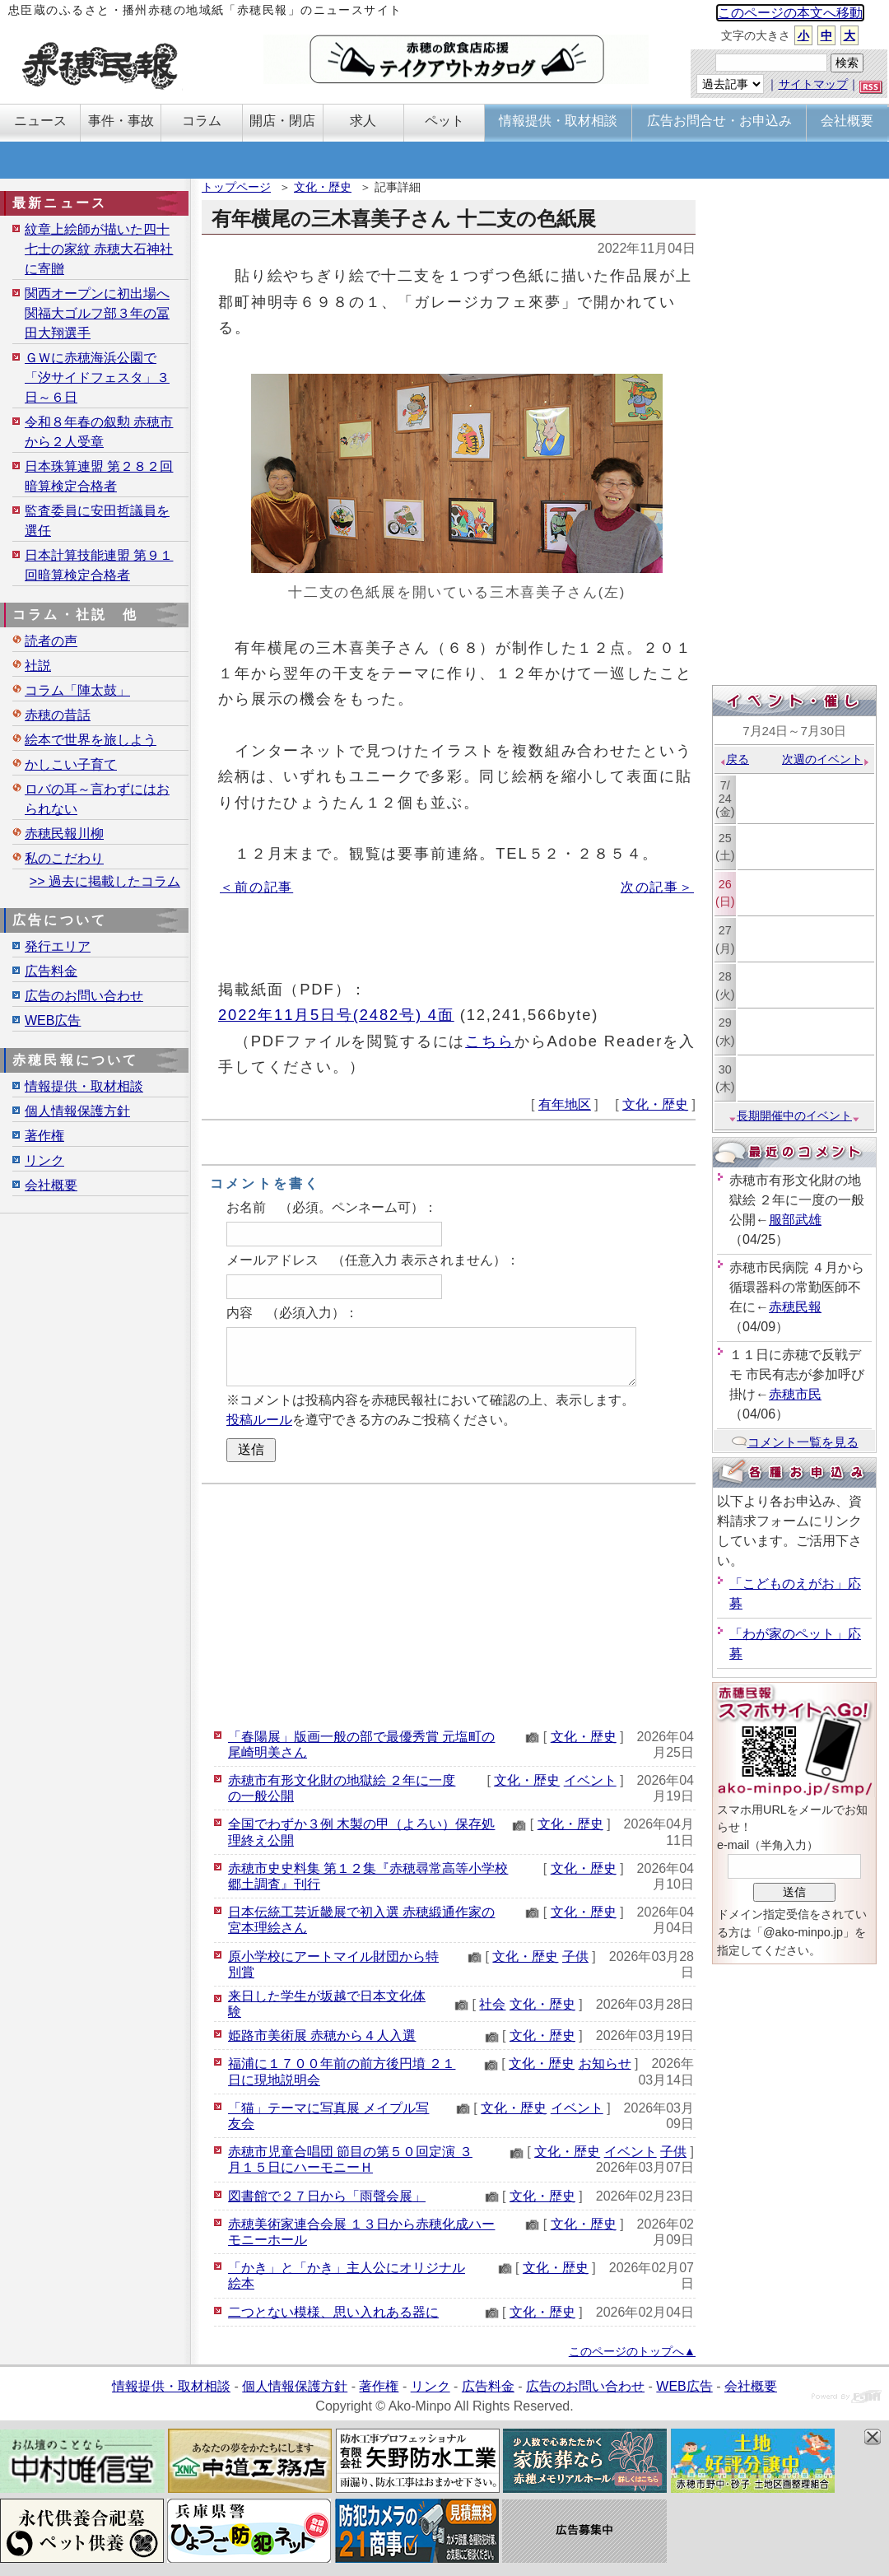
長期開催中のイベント (794, 1115)
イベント (590, 1780)
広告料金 (51, 971)
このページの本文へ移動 (790, 13)
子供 (575, 1956)
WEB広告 (53, 1020)
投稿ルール (259, 1420)
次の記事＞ (657, 887)
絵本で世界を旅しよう (90, 740)
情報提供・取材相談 (84, 1086)
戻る (734, 759)
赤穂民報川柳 (64, 834)
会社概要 (51, 1185)
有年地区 (564, 1104)
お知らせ (605, 2064)
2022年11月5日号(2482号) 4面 (336, 1014)
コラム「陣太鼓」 (77, 690)
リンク (44, 1160)
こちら (489, 1041)
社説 (38, 666)
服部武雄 (795, 1220)
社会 (492, 2004)
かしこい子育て (71, 764)
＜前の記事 (256, 887)
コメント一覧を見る (795, 1442)
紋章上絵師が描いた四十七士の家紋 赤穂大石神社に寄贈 (99, 249)
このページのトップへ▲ (632, 2351)
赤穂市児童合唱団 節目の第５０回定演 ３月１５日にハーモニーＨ (350, 2159)
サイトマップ (813, 84)
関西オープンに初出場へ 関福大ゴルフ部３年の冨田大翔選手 (97, 313)
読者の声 (51, 641)
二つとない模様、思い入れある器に (333, 2312)
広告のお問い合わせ (84, 996)
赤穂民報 (795, 1307)
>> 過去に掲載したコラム (105, 881)
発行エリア (58, 946)
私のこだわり (64, 858)
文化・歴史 (322, 186)
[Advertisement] (449, 1603)
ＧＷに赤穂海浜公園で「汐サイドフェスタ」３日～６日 (97, 377)
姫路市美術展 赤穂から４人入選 (322, 2036)
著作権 (44, 1136)
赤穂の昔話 (58, 715)
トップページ (236, 186)
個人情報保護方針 (77, 1111)
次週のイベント (826, 759)
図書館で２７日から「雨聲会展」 (327, 2196)
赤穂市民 (795, 1394)
